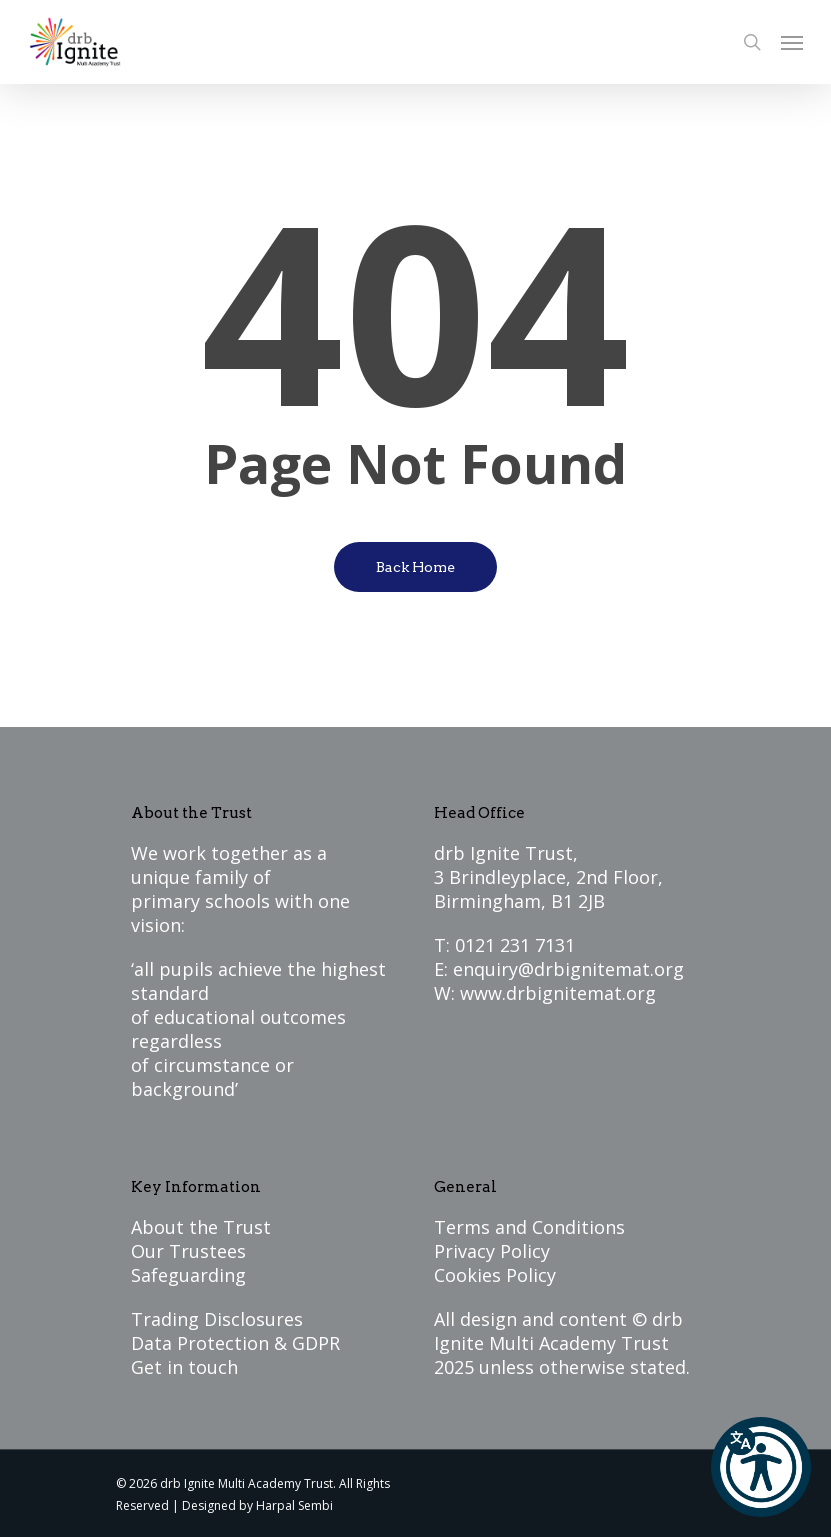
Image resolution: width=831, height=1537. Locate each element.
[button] (761, 1467)
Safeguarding (188, 1275)
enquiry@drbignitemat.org (568, 969)
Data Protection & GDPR (235, 1343)
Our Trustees (188, 1251)
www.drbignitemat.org (558, 993)
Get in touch (184, 1367)
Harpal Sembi (294, 1505)
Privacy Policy (492, 1251)
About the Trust (201, 1227)
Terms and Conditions (529, 1227)
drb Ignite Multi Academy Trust (558, 1331)
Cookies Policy (495, 1275)
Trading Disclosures (217, 1319)
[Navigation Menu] (792, 42)
